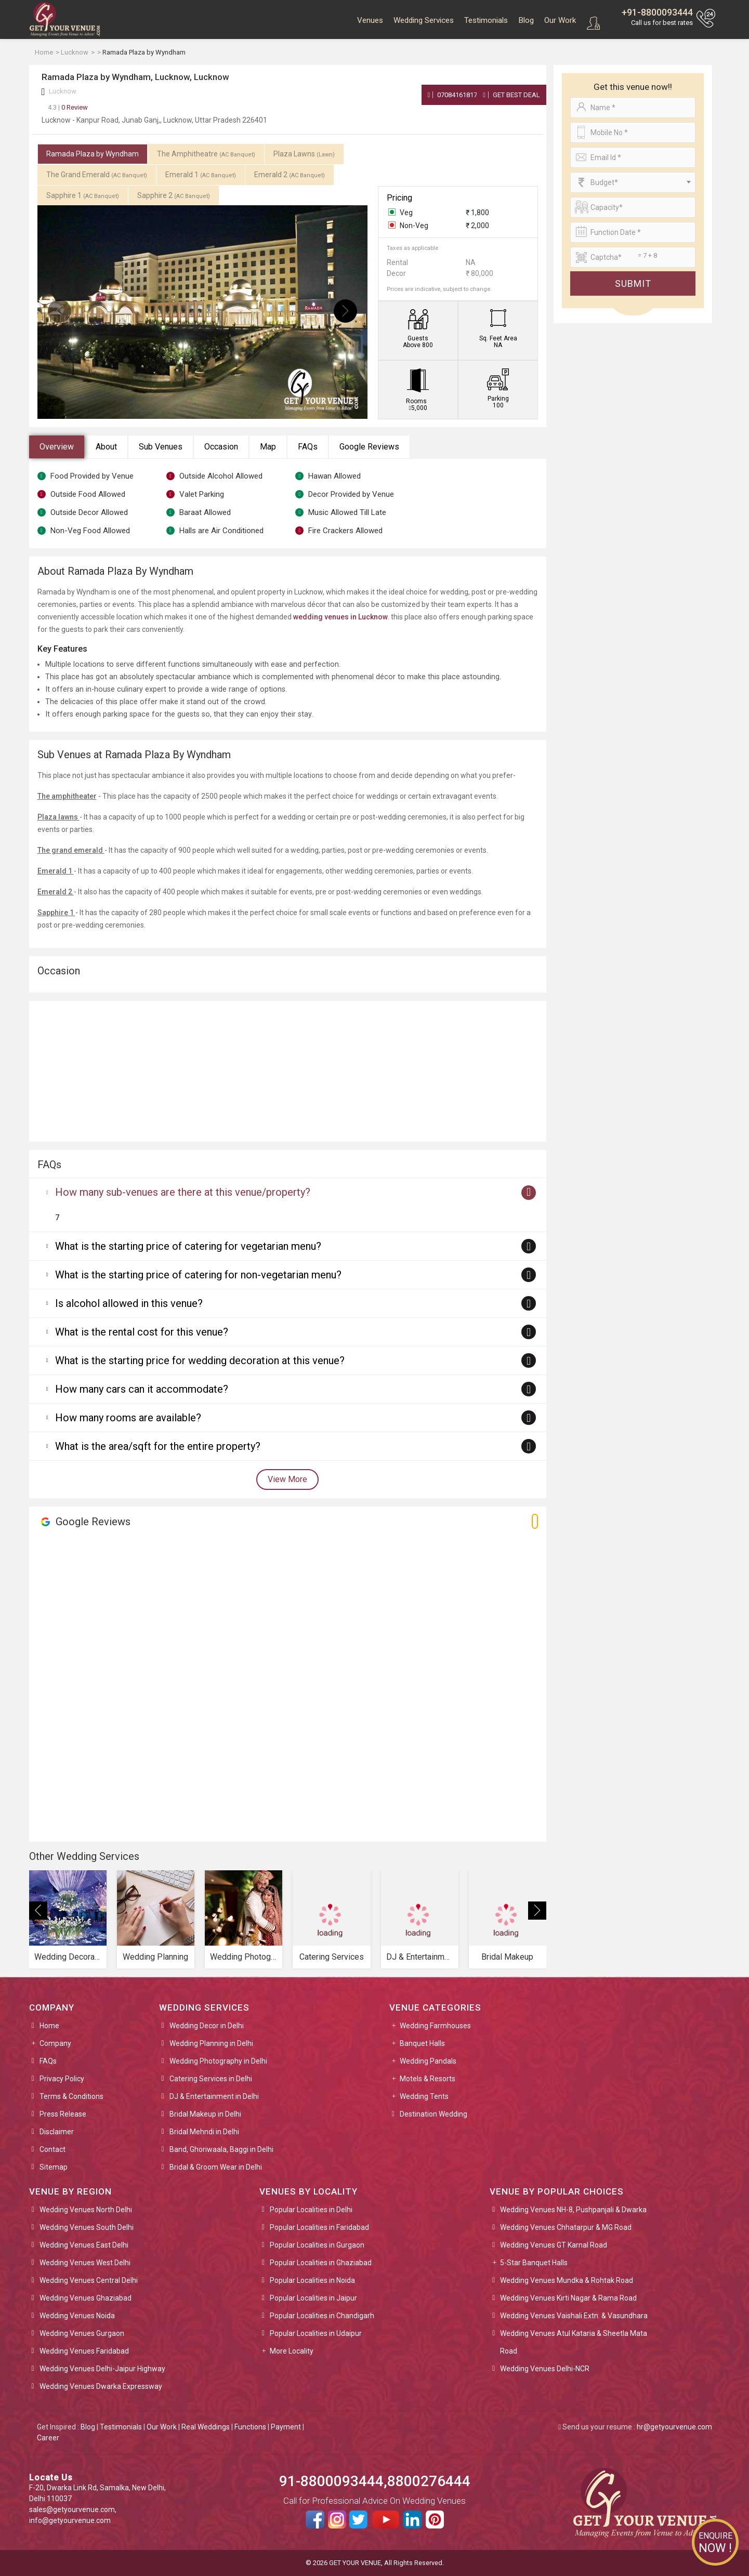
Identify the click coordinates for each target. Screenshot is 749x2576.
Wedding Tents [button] (424, 2096)
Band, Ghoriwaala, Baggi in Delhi (221, 2149)
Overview (57, 447)
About (106, 447)
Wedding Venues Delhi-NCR (544, 2368)
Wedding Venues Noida (77, 2315)
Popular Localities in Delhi (311, 2209)
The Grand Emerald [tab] (96, 174)
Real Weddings (205, 2427)
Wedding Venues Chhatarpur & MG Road (566, 2227)
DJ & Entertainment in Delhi (214, 2096)
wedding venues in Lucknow (340, 617)
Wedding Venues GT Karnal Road (553, 2245)
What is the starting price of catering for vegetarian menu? (188, 1246)
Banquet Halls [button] (422, 2043)
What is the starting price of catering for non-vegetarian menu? (198, 1275)
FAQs (308, 447)
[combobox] (632, 182)
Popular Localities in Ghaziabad (321, 2262)
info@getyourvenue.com (70, 2520)
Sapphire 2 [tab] (173, 195)
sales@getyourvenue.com (72, 2509)
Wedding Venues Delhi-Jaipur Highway (102, 2368)
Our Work (560, 20)
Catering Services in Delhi (210, 2079)
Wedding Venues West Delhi (85, 2262)
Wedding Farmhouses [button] (435, 2026)
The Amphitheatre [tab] (206, 154)
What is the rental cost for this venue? (141, 1332)
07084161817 (453, 95)
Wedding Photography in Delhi (218, 2061)
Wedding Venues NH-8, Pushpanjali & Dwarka (573, 2209)
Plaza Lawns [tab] (304, 154)
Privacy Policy (62, 2079)
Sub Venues (160, 447)
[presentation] (59, 311)
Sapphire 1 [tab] (82, 195)
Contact (52, 2149)
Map (268, 447)
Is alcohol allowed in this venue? (129, 1303)
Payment (286, 2427)
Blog (526, 20)
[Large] (632, 257)
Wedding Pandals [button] (428, 2061)
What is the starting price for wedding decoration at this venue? (200, 1360)
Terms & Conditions (71, 2096)
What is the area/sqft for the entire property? (157, 1446)
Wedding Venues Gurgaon (82, 2333)
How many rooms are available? (128, 1417)
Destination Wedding (433, 2114)
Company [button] (55, 2043)
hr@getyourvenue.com (674, 2427)
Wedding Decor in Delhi (206, 2026)
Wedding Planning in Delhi (211, 2043)
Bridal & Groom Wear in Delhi (215, 2167)
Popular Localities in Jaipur (313, 2298)
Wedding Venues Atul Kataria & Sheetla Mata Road (573, 2342)
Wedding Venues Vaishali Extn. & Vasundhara (574, 2315)
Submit (633, 283)
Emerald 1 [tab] (200, 174)
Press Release (63, 2114)
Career (48, 2438)
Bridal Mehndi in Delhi (204, 2132)
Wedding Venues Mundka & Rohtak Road (566, 2280)
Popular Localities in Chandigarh (322, 2315)
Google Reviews (369, 447)
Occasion (221, 447)
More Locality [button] (291, 2351)
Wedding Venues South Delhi (87, 2227)
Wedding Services (423, 20)
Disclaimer (57, 2132)
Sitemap (54, 2167)
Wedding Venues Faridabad (84, 2351)
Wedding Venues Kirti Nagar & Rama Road (568, 2298)
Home (49, 2026)
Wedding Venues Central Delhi (89, 2280)
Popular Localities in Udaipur (316, 2333)
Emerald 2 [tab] (289, 174)
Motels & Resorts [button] (427, 2079)
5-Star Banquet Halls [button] (534, 2262)
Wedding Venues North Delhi (86, 2209)
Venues (370, 20)
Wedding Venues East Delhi (84, 2245)
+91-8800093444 (657, 12)
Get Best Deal (511, 95)
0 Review (68, 107)
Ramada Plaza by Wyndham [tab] (92, 154)
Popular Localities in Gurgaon (317, 2245)
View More (287, 1479)
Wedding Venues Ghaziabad (86, 2298)
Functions (250, 2427)
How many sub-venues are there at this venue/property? (182, 1192)
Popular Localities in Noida (312, 2280)
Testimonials (486, 20)
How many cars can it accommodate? (141, 1389)
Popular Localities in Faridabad (319, 2227)
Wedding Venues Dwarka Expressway (101, 2386)
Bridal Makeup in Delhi (205, 2114)
